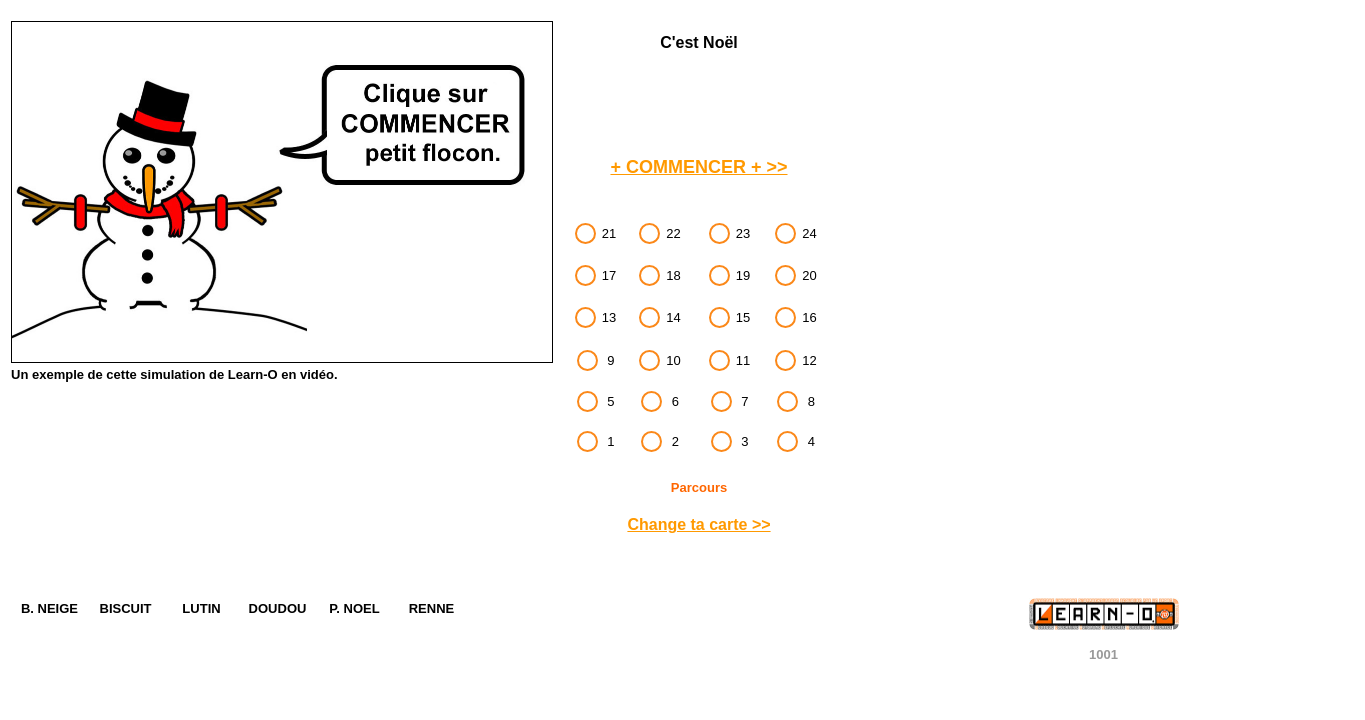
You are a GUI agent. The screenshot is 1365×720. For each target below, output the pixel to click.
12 (809, 360)
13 (609, 317)
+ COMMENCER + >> (698, 167)
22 (673, 233)
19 (743, 275)
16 (809, 317)
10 (673, 360)
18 (673, 275)
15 (743, 317)
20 (809, 275)
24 (809, 233)
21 (609, 233)
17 (609, 275)
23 (743, 233)
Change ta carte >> (698, 524)
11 (743, 360)
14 (673, 317)
